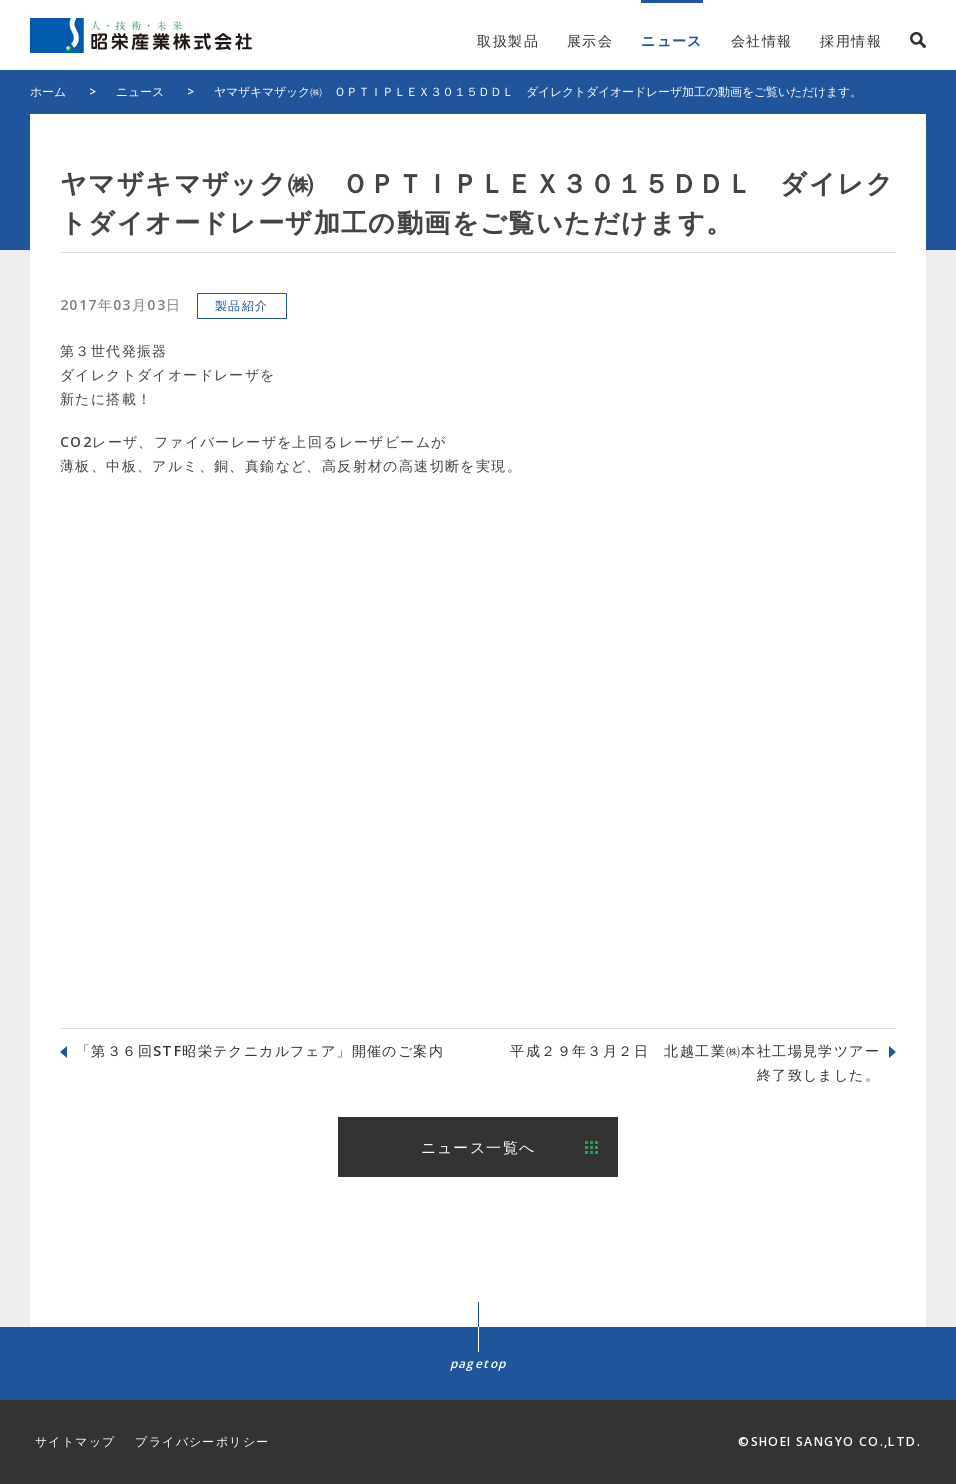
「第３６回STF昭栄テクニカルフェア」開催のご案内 (260, 1050)
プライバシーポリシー (202, 1441)
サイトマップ (75, 1441)
